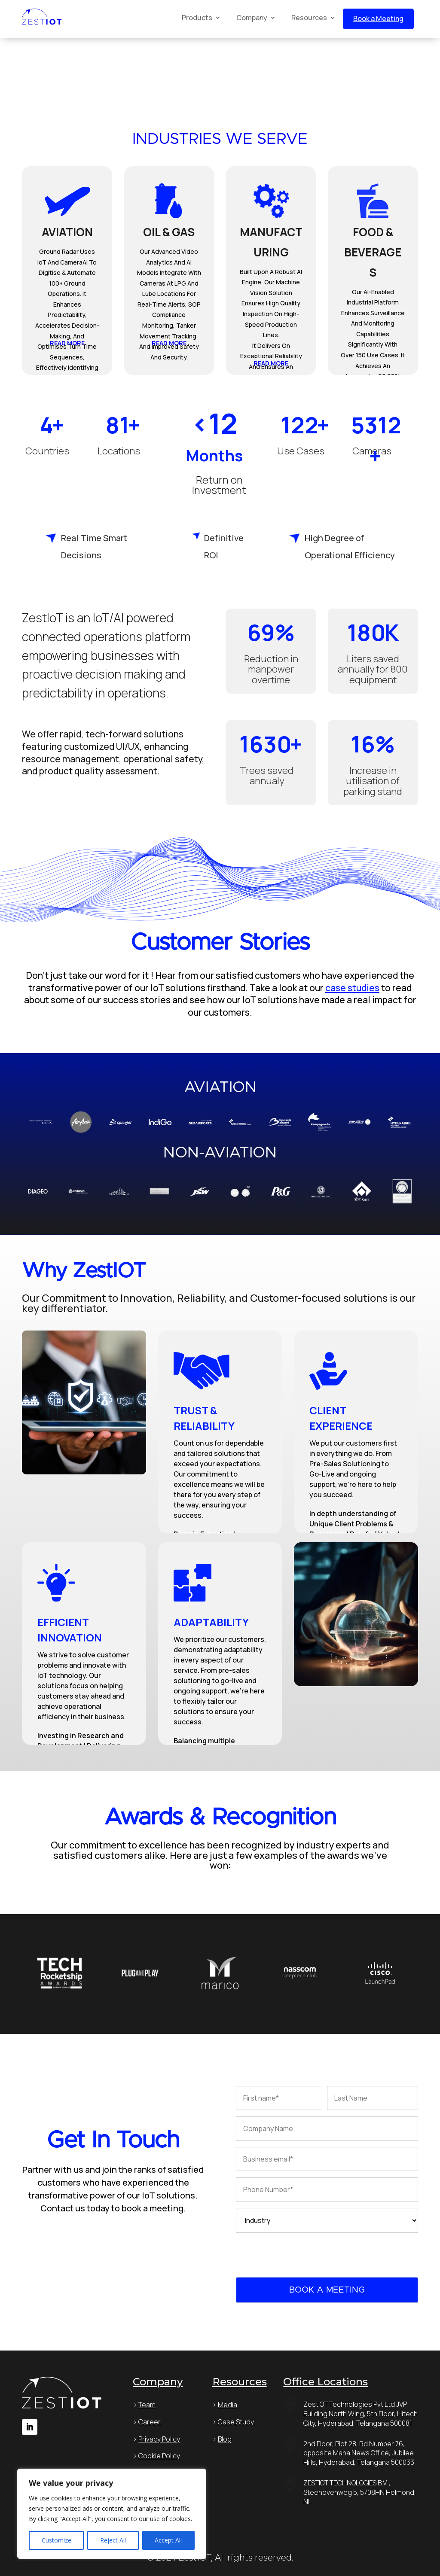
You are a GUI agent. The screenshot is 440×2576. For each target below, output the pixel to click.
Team (147, 2404)
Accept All (168, 2540)
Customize (56, 2540)
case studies (352, 988)
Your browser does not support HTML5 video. (64, 70)
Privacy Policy (159, 2439)
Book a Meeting (378, 18)
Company (251, 18)
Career (149, 2422)
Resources (309, 18)
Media (227, 2404)
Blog (225, 2439)
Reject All (113, 2540)
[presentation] (301, 2256)
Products (197, 18)
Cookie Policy (159, 2455)
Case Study (236, 2422)
